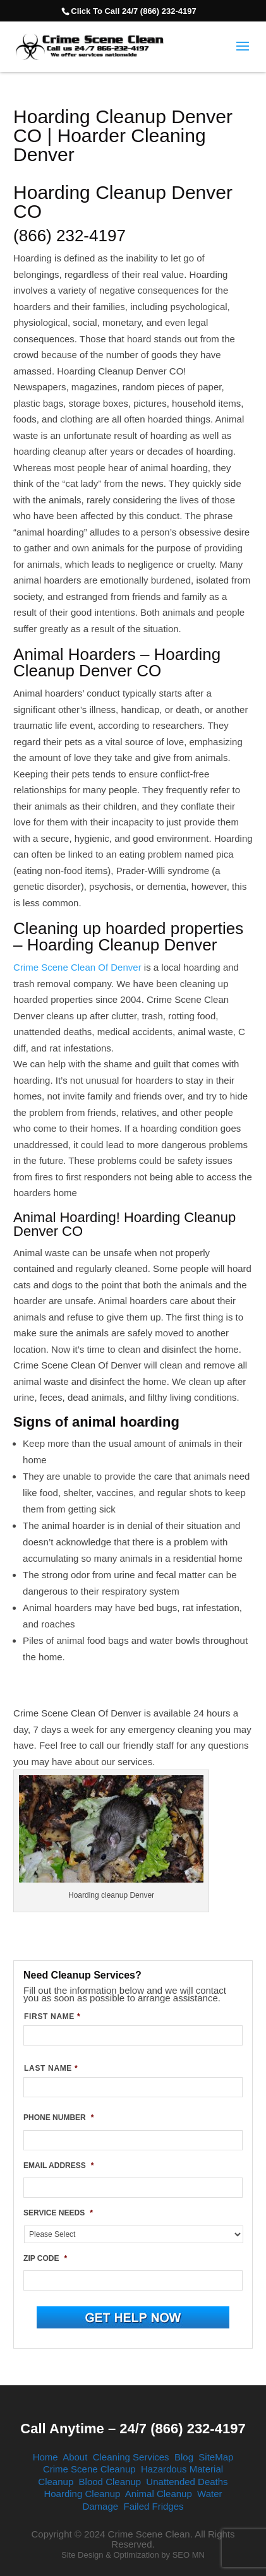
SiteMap (215, 2457)
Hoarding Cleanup (82, 2493)
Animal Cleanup (158, 2493)
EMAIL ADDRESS (58, 2165)
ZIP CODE (45, 2258)
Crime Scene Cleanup (89, 2469)
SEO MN (188, 2555)
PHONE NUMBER (58, 2117)
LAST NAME (51, 2068)
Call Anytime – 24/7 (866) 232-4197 (132, 2428)
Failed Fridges (153, 2506)
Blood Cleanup (110, 2481)
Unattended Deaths (186, 2481)
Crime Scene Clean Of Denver (77, 967)
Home (45, 2457)
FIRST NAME (52, 2016)
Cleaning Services (131, 2457)
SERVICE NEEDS (58, 2212)
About (75, 2457)
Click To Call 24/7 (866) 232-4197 (133, 11)
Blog (183, 2457)
